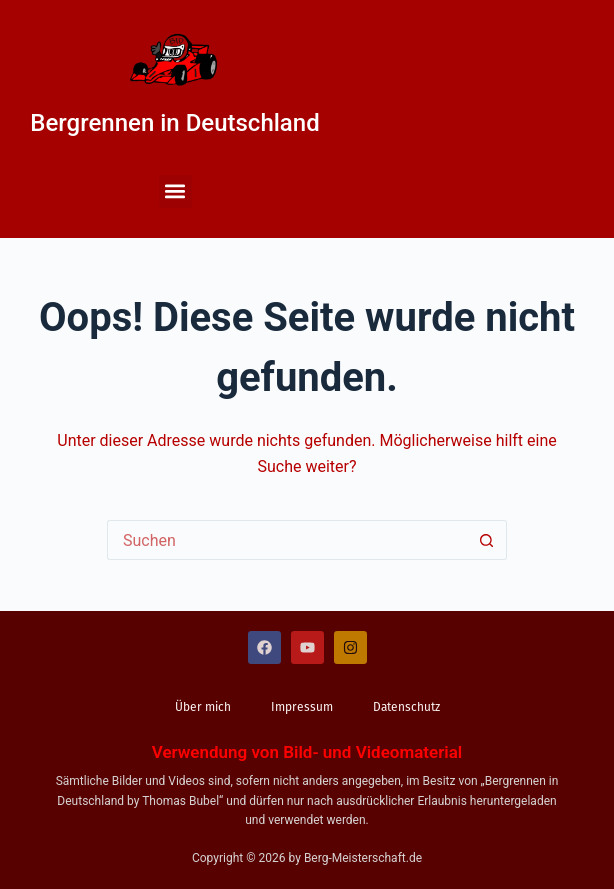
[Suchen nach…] (287, 540)
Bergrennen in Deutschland (174, 123)
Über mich (203, 707)
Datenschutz (406, 707)
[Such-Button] (487, 540)
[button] (175, 191)
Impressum (302, 707)
